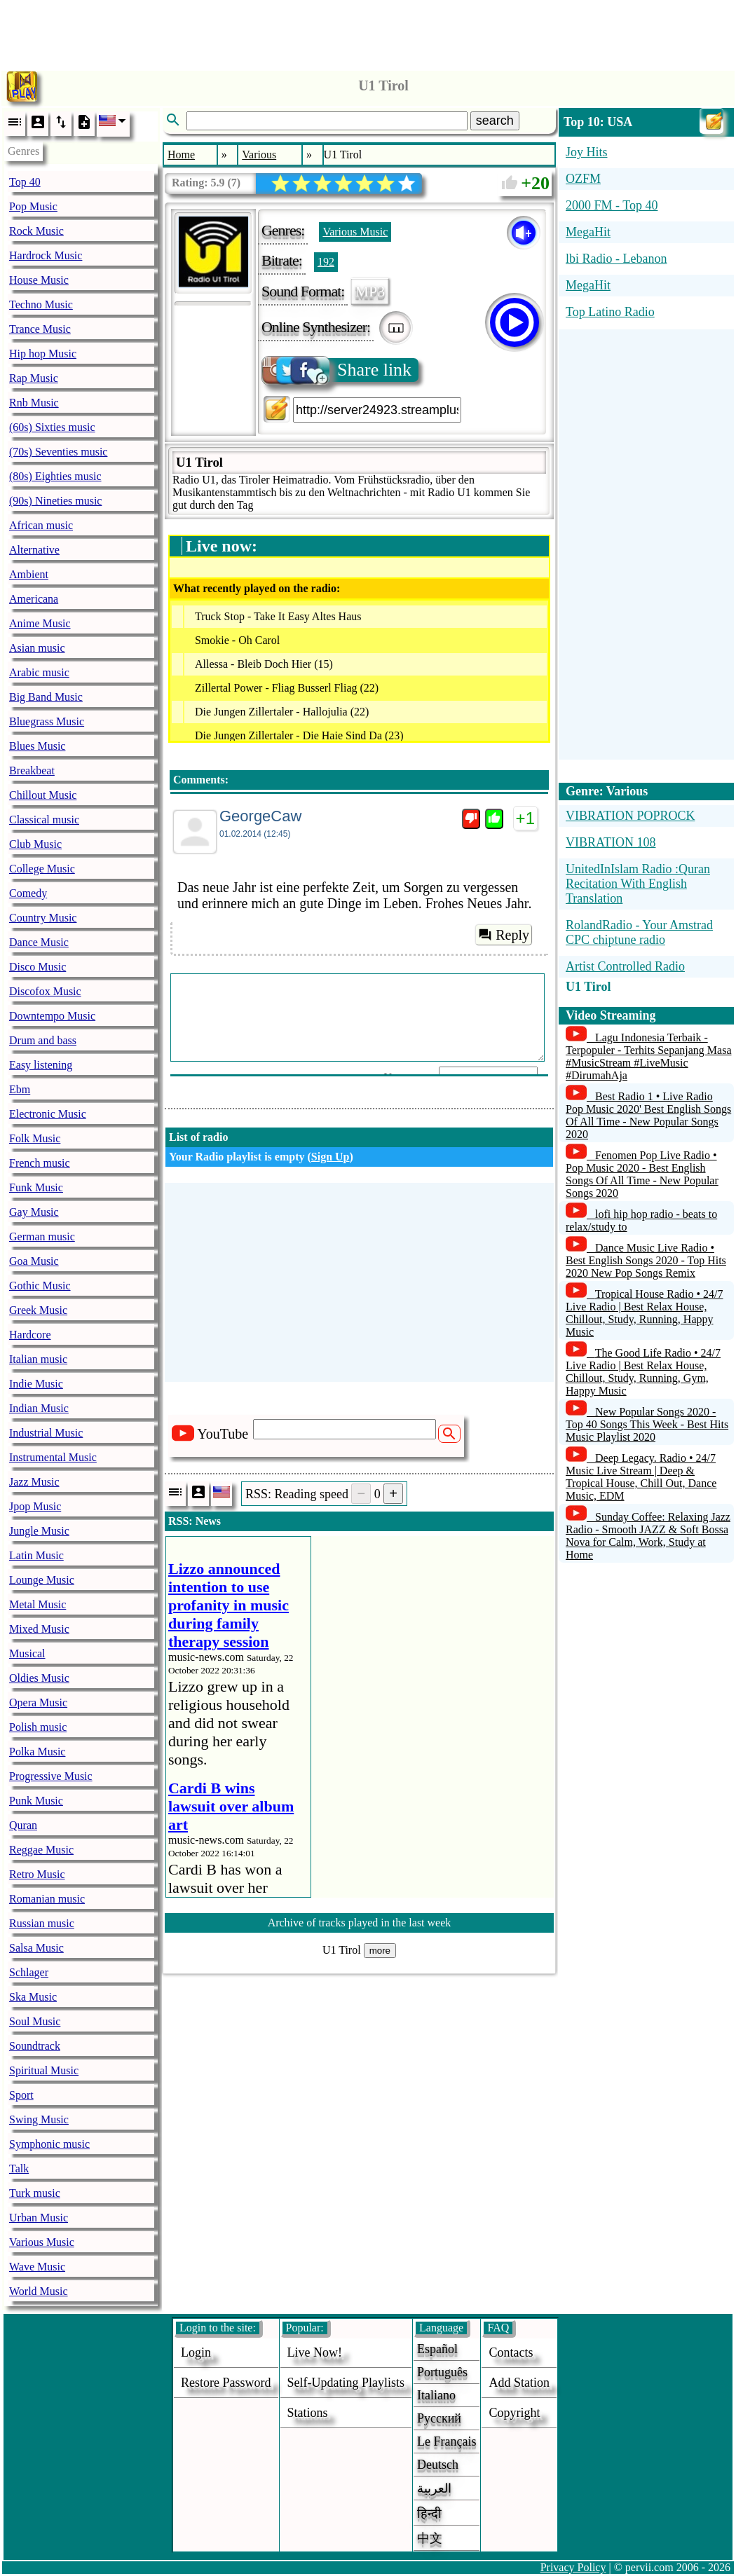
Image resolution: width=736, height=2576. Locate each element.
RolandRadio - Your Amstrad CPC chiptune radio (639, 932)
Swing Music (39, 2119)
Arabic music (39, 672)
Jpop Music (35, 1506)
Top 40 (25, 182)
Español (437, 2349)
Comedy (28, 893)
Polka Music (37, 1752)
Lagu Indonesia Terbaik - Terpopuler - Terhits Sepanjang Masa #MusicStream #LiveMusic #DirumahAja (649, 1056)
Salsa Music (36, 1948)
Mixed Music (39, 1629)
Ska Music (33, 1997)
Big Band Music (46, 697)
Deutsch (437, 2465)
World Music (38, 2291)
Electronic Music (47, 1114)
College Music (42, 869)
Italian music (38, 1359)
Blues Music (37, 746)
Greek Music (38, 1310)
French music (39, 1163)
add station (519, 2383)
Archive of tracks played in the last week (359, 1922)
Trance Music (40, 329)
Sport (21, 2095)
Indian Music (39, 1408)
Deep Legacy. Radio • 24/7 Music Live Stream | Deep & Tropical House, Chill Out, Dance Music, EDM (641, 1477)
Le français (446, 2441)
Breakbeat (32, 770)
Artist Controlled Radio (625, 966)
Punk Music (36, 1801)
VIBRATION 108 (611, 842)
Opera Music (38, 1702)
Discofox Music (45, 991)
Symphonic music (49, 2144)
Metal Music (37, 1604)
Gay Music (34, 1212)
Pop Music (33, 206)
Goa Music (34, 1261)
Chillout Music (42, 795)
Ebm (19, 1089)
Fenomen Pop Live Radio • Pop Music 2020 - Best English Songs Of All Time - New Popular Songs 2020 (642, 1174)
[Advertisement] (368, 31)
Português (442, 2372)
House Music (39, 280)
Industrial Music (46, 1433)
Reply (503, 935)
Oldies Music (39, 1678)
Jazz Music (34, 1482)
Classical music (44, 819)
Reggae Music (41, 1850)
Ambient (28, 574)
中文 (429, 2538)
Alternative (34, 550)
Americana (33, 599)
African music (41, 525)
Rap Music (33, 378)
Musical (27, 1653)
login (196, 2352)
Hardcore (30, 1335)
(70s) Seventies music (58, 452)
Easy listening (40, 1065)
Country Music (42, 918)
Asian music (37, 648)
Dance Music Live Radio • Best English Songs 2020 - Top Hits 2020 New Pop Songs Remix (646, 1260)
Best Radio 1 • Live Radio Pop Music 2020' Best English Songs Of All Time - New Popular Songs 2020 (648, 1115)
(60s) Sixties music (52, 427)
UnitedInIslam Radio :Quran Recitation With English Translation (638, 883)
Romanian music (47, 1899)
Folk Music (34, 1138)
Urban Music (38, 2218)
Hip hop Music (42, 353)
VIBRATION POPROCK (630, 816)
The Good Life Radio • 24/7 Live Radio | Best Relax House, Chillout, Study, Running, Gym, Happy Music (643, 1372)
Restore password (226, 2383)
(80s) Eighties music (55, 476)
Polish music (38, 1727)
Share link (337, 370)
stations (307, 2413)
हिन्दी (429, 2514)
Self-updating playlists (346, 2383)
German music (42, 1236)
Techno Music (41, 304)
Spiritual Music (44, 2070)
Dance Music (39, 942)
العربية (434, 2488)
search (495, 121)
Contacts (511, 2352)
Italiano (436, 2395)
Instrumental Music (53, 1457)
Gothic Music (40, 1286)
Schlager (28, 1972)
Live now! (314, 2352)
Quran (23, 1825)
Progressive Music (51, 1776)
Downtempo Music (52, 1016)
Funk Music (36, 1187)
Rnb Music (34, 403)
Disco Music (37, 967)
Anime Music (40, 623)
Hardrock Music (45, 255)
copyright (514, 2413)
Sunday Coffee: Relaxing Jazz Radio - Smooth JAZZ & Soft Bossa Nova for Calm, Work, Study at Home (648, 1536)
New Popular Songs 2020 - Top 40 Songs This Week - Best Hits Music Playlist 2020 (647, 1424)
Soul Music (34, 2021)
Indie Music (36, 1384)
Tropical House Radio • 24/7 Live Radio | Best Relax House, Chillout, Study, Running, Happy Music (644, 1313)
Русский (439, 2418)
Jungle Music (39, 1531)
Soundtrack (34, 2046)
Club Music (35, 844)
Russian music (41, 1923)
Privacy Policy (573, 2567)
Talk (19, 2168)
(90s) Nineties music (55, 501)
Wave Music (37, 2267)
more (379, 1950)
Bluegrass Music (46, 721)
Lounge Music (41, 1580)
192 (326, 262)
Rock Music (36, 231)
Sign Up (330, 1157)
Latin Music (36, 1555)
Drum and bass (42, 1040)
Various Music (41, 2242)
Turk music (34, 2193)
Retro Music (37, 1874)
